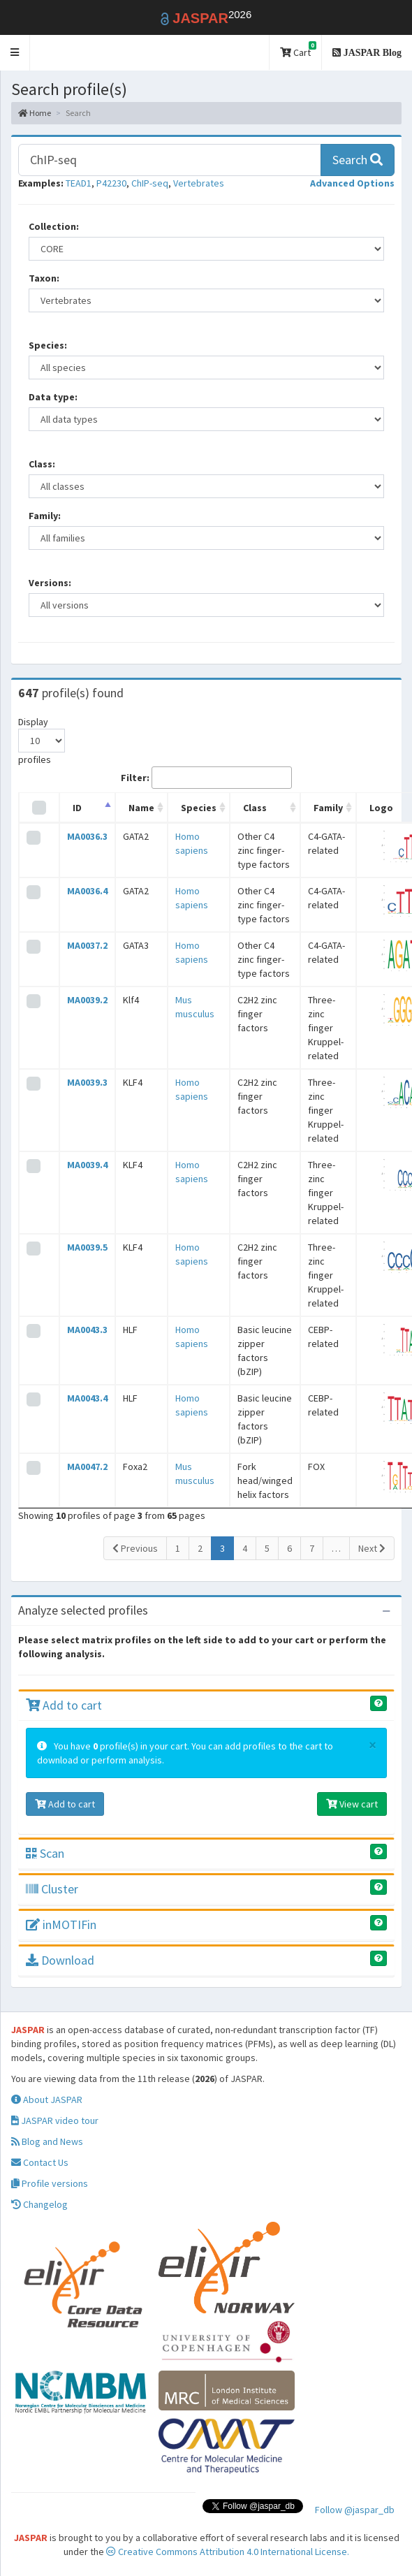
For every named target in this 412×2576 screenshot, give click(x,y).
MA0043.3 (87, 1329)
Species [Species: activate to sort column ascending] (198, 807)
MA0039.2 (87, 1000)
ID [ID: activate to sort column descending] (77, 807)
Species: (48, 345)
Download (60, 1960)
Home (34, 113)
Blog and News (47, 2141)
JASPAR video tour (54, 2120)
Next (371, 1548)
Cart (298, 50)
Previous (135, 1548)
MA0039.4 (87, 1164)
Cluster (52, 1889)
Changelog (39, 2204)
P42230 (111, 183)
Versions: (50, 582)
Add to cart (64, 1705)
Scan (45, 1853)
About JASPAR (46, 2099)
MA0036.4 (87, 891)
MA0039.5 (87, 1247)
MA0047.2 (87, 1466)
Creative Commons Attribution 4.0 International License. (227, 2551)
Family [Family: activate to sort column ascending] (328, 807)
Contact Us (39, 2162)
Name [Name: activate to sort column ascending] (141, 807)
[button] (15, 53)
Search (357, 160)
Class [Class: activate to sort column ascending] (255, 807)
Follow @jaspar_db (355, 2509)
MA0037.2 (87, 945)
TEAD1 (78, 183)
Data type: (53, 397)
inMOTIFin (61, 1924)
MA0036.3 (87, 836)
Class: (42, 464)
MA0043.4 (87, 1398)
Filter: (206, 777)
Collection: (54, 226)
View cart (352, 1804)
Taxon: (44, 278)
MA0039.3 (87, 1082)
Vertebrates (198, 183)
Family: (45, 515)
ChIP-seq (149, 183)
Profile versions (49, 2183)
